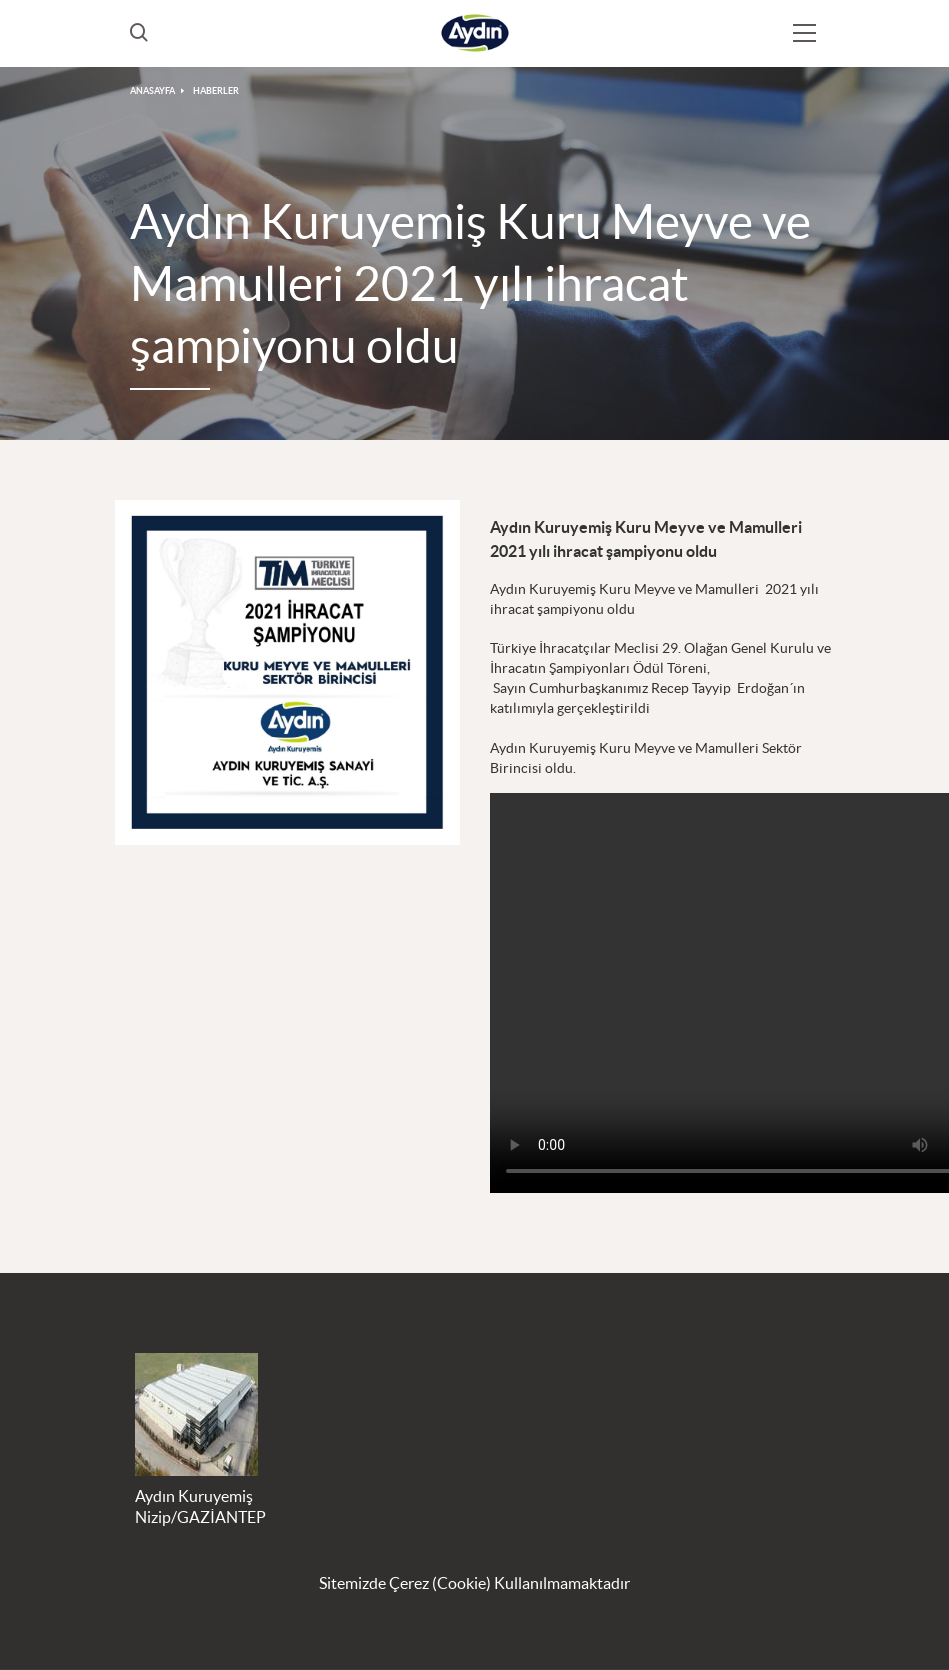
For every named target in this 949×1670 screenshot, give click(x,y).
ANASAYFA (152, 91)
